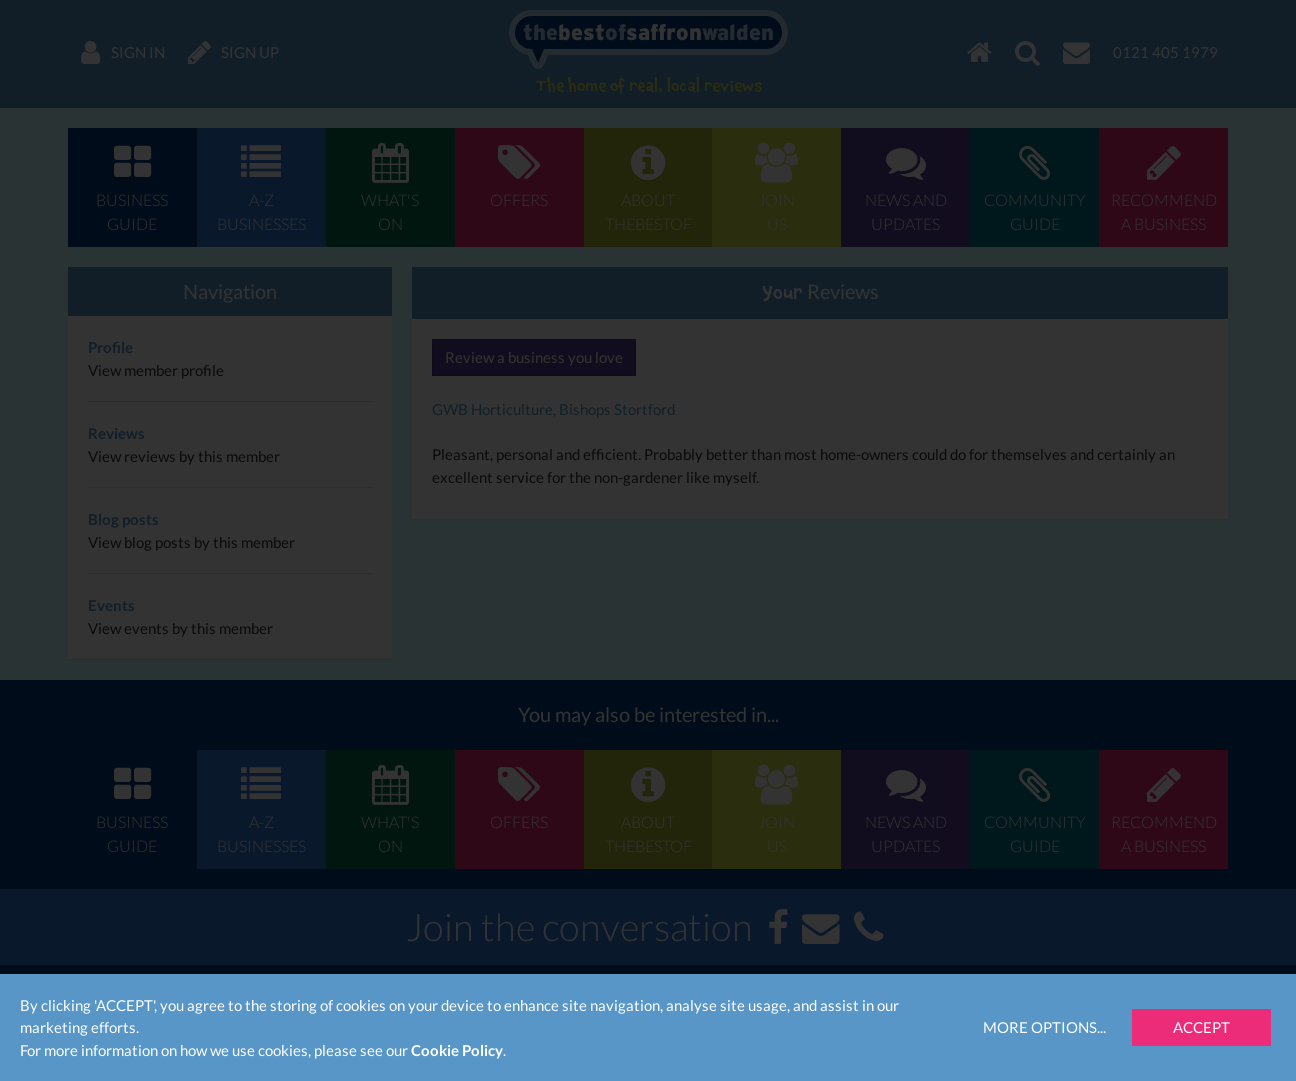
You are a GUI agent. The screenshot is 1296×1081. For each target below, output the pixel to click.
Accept (1201, 1027)
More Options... (1044, 1027)
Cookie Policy (457, 1050)
